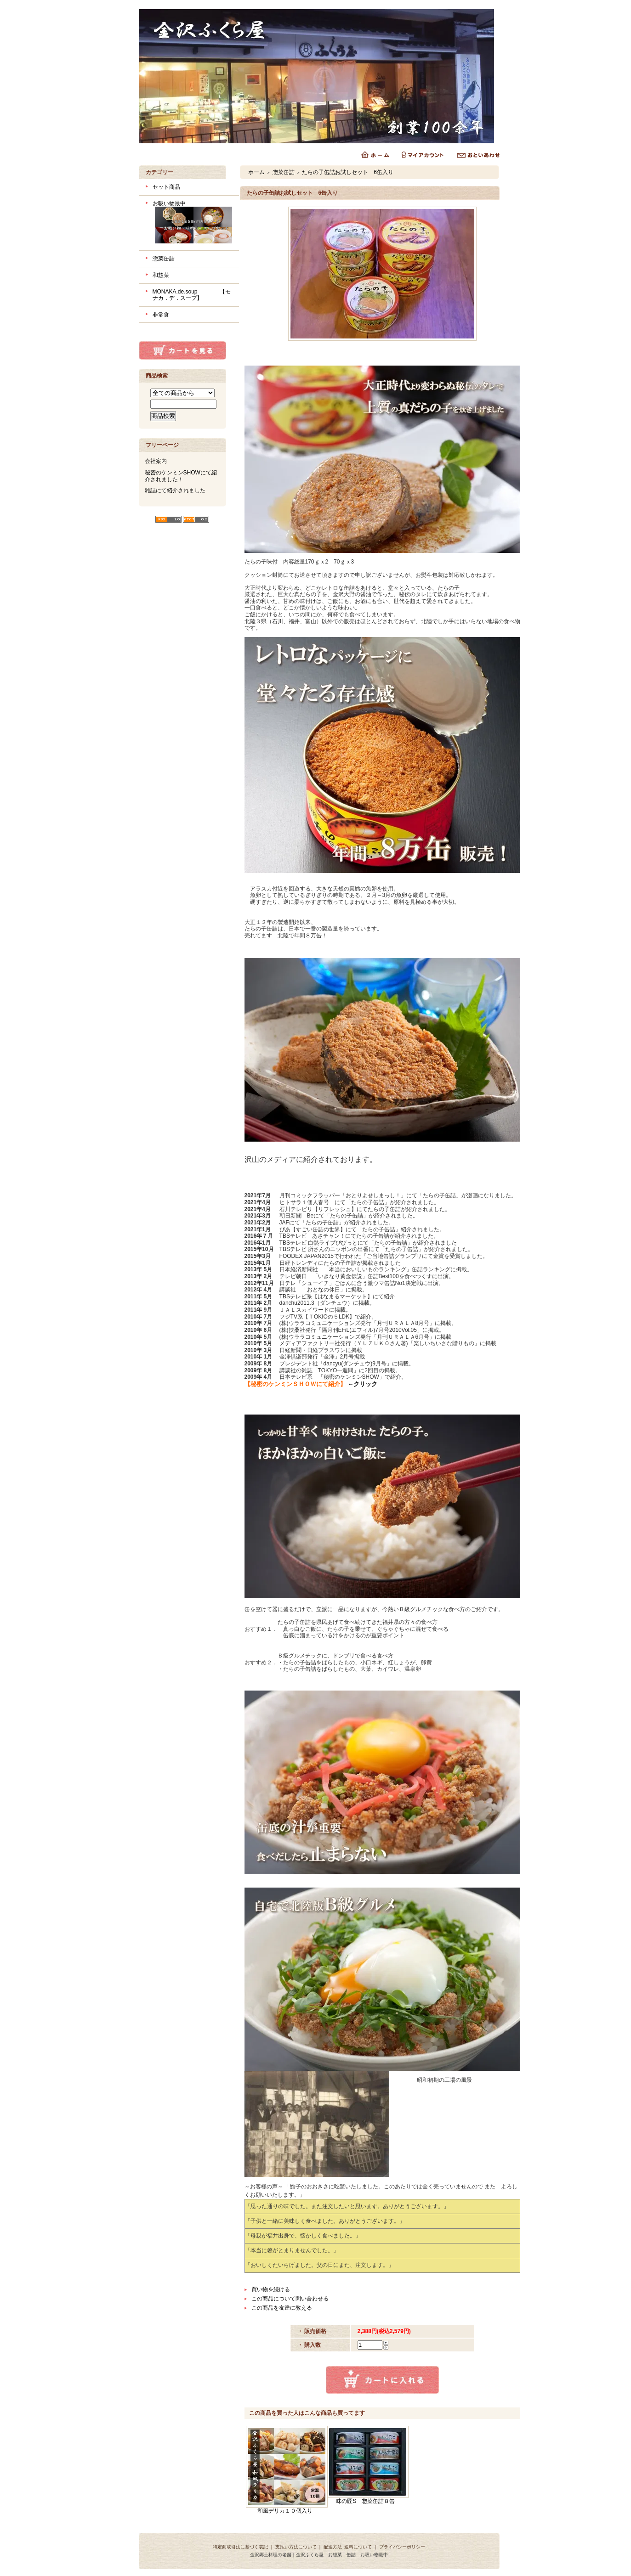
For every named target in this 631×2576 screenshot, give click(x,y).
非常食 (161, 314)
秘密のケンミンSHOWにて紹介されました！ (181, 476)
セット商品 (166, 187)
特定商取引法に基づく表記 (240, 2546)
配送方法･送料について (348, 2546)
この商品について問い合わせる (290, 2298)
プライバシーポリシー (402, 2546)
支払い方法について (296, 2546)
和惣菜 (161, 275)
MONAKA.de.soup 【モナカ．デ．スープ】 (192, 295)
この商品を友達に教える (281, 2308)
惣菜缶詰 (164, 258)
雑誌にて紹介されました (175, 490)
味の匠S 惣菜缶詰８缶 (365, 2501)
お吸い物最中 (192, 223)
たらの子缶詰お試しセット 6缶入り (347, 172)
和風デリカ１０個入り (285, 2511)
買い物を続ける (270, 2289)
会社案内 (156, 461)
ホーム (256, 172)
